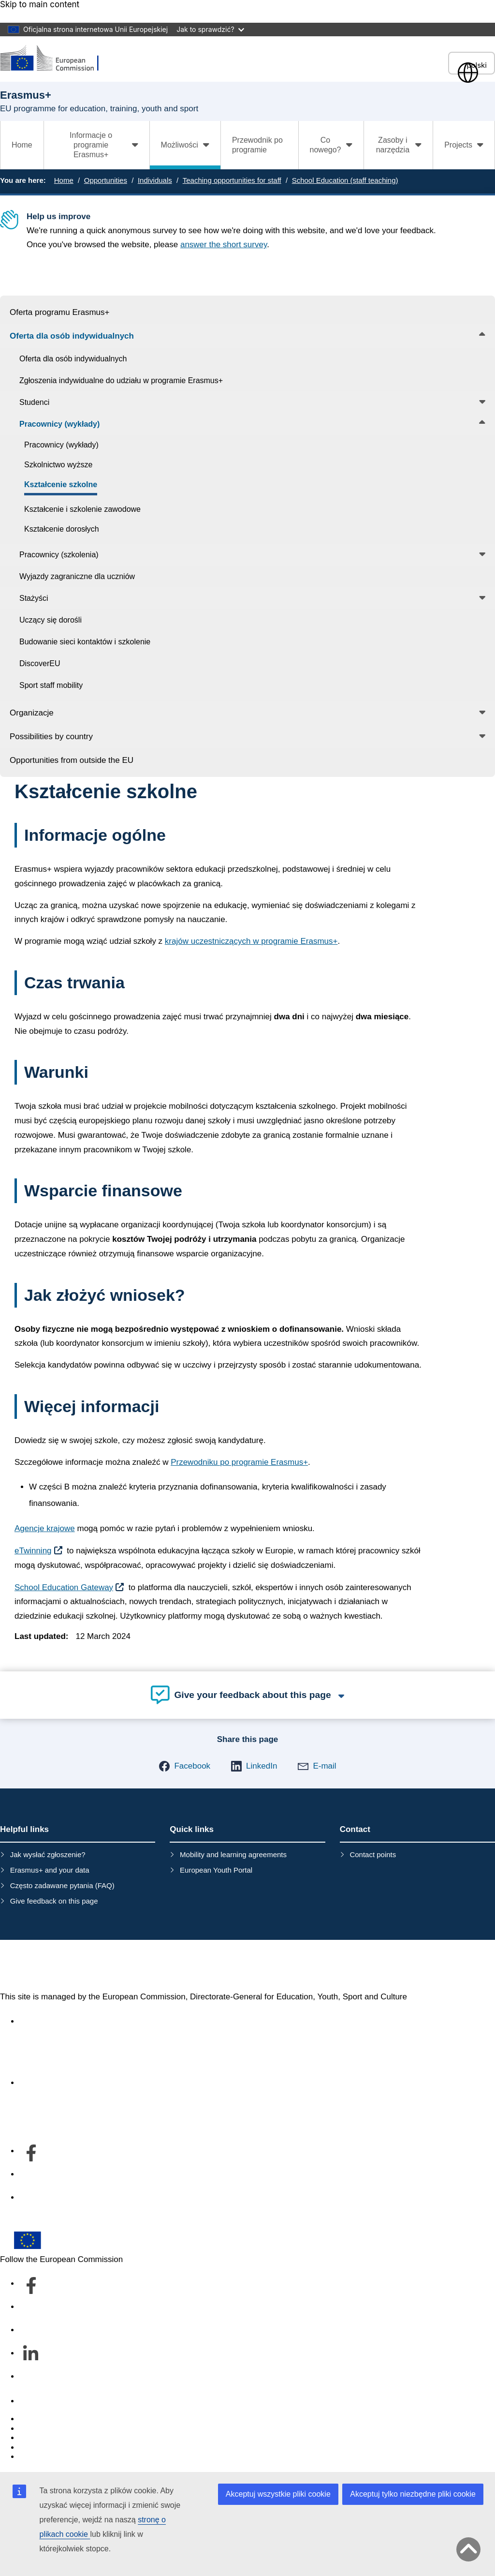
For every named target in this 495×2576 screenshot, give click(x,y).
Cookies (34, 2437)
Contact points (372, 1854)
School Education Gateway (64, 1587)
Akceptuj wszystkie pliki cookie (278, 2494)
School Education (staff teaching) (345, 180)
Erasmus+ (39, 1966)
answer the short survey (223, 244)
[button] (184, 1766)
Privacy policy (44, 2447)
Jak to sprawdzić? (210, 29)
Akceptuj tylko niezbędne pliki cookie (413, 2494)
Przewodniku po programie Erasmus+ (239, 1462)
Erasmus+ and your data (49, 1870)
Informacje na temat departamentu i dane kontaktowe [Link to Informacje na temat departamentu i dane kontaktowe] (116, 2082)
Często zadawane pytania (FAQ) (62, 1885)
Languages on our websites (69, 2428)
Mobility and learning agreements (233, 1854)
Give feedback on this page (54, 1901)
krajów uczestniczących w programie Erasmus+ (251, 941)
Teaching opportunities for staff (232, 180)
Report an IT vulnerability (65, 2419)
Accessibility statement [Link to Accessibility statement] (60, 2021)
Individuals (155, 180)
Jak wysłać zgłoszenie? (48, 1854)
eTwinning (33, 1550)
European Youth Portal (216, 1870)
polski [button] (471, 65)
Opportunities (105, 180)
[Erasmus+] (55, 59)
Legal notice (41, 2456)
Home (22, 145)
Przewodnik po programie (257, 145)
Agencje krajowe (45, 1528)
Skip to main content (39, 4)
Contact (33, 2401)
